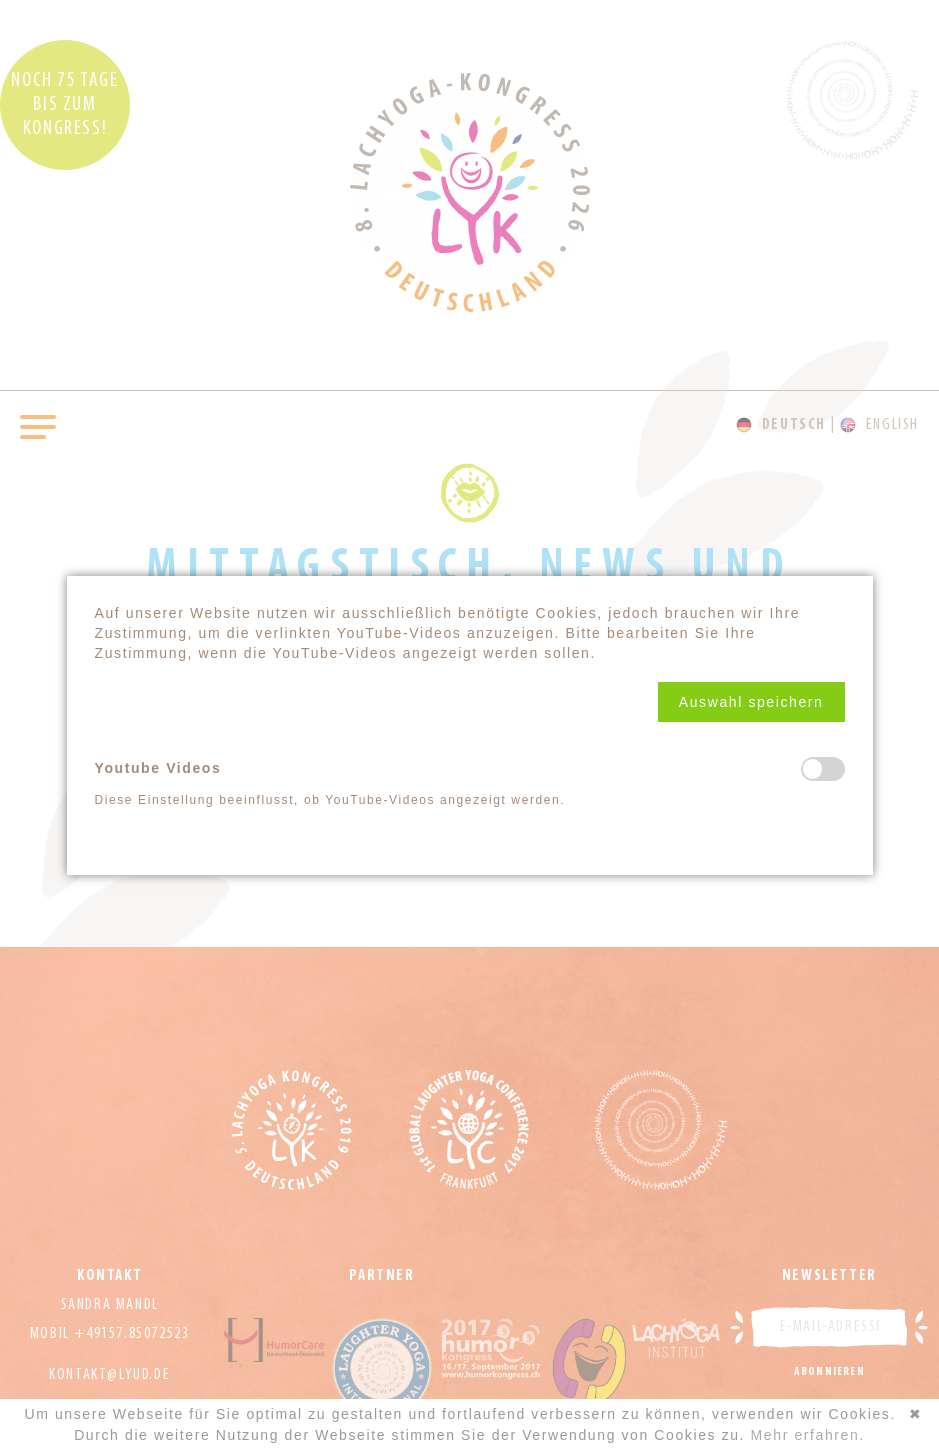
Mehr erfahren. (808, 1435)
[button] (751, 702)
